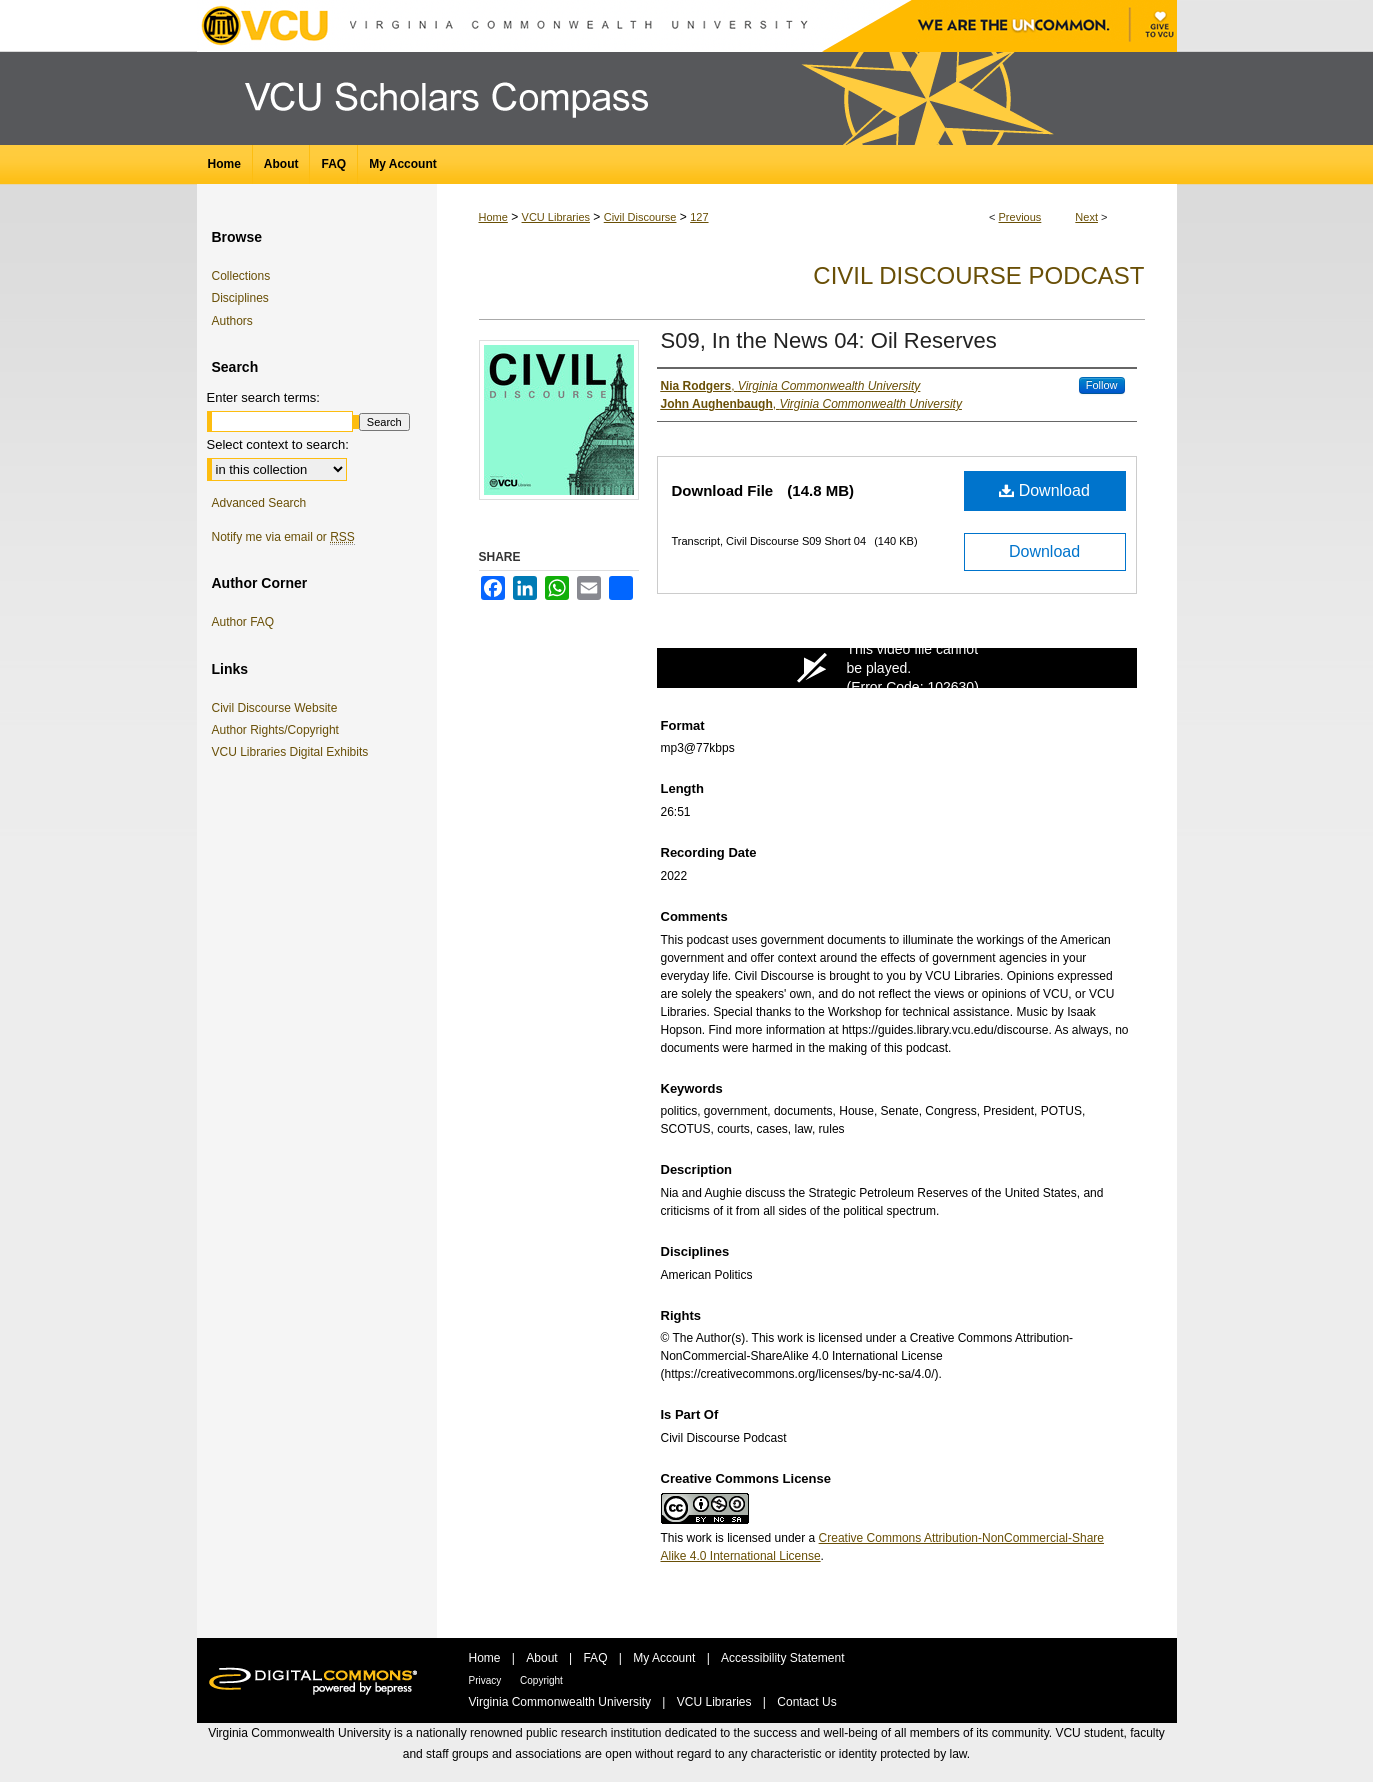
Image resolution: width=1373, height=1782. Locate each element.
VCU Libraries (556, 217)
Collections (241, 276)
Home (493, 217)
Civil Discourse (640, 217)
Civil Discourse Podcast (978, 275)
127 (699, 217)
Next (1086, 217)
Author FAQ (243, 622)
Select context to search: (278, 444)
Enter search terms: (263, 397)
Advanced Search (259, 503)
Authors (232, 321)
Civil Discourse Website (278, 708)
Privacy (487, 1680)
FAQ (596, 1658)
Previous (1020, 217)
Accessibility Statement (782, 1658)
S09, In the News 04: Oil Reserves (829, 340)
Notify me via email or (283, 537)
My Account (665, 1658)
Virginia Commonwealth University (562, 1702)
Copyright (541, 1680)
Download (1044, 490)
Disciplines (240, 298)
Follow (1102, 385)
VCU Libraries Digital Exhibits (294, 752)
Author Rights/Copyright (279, 730)
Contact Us (806, 1702)
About (543, 1658)
